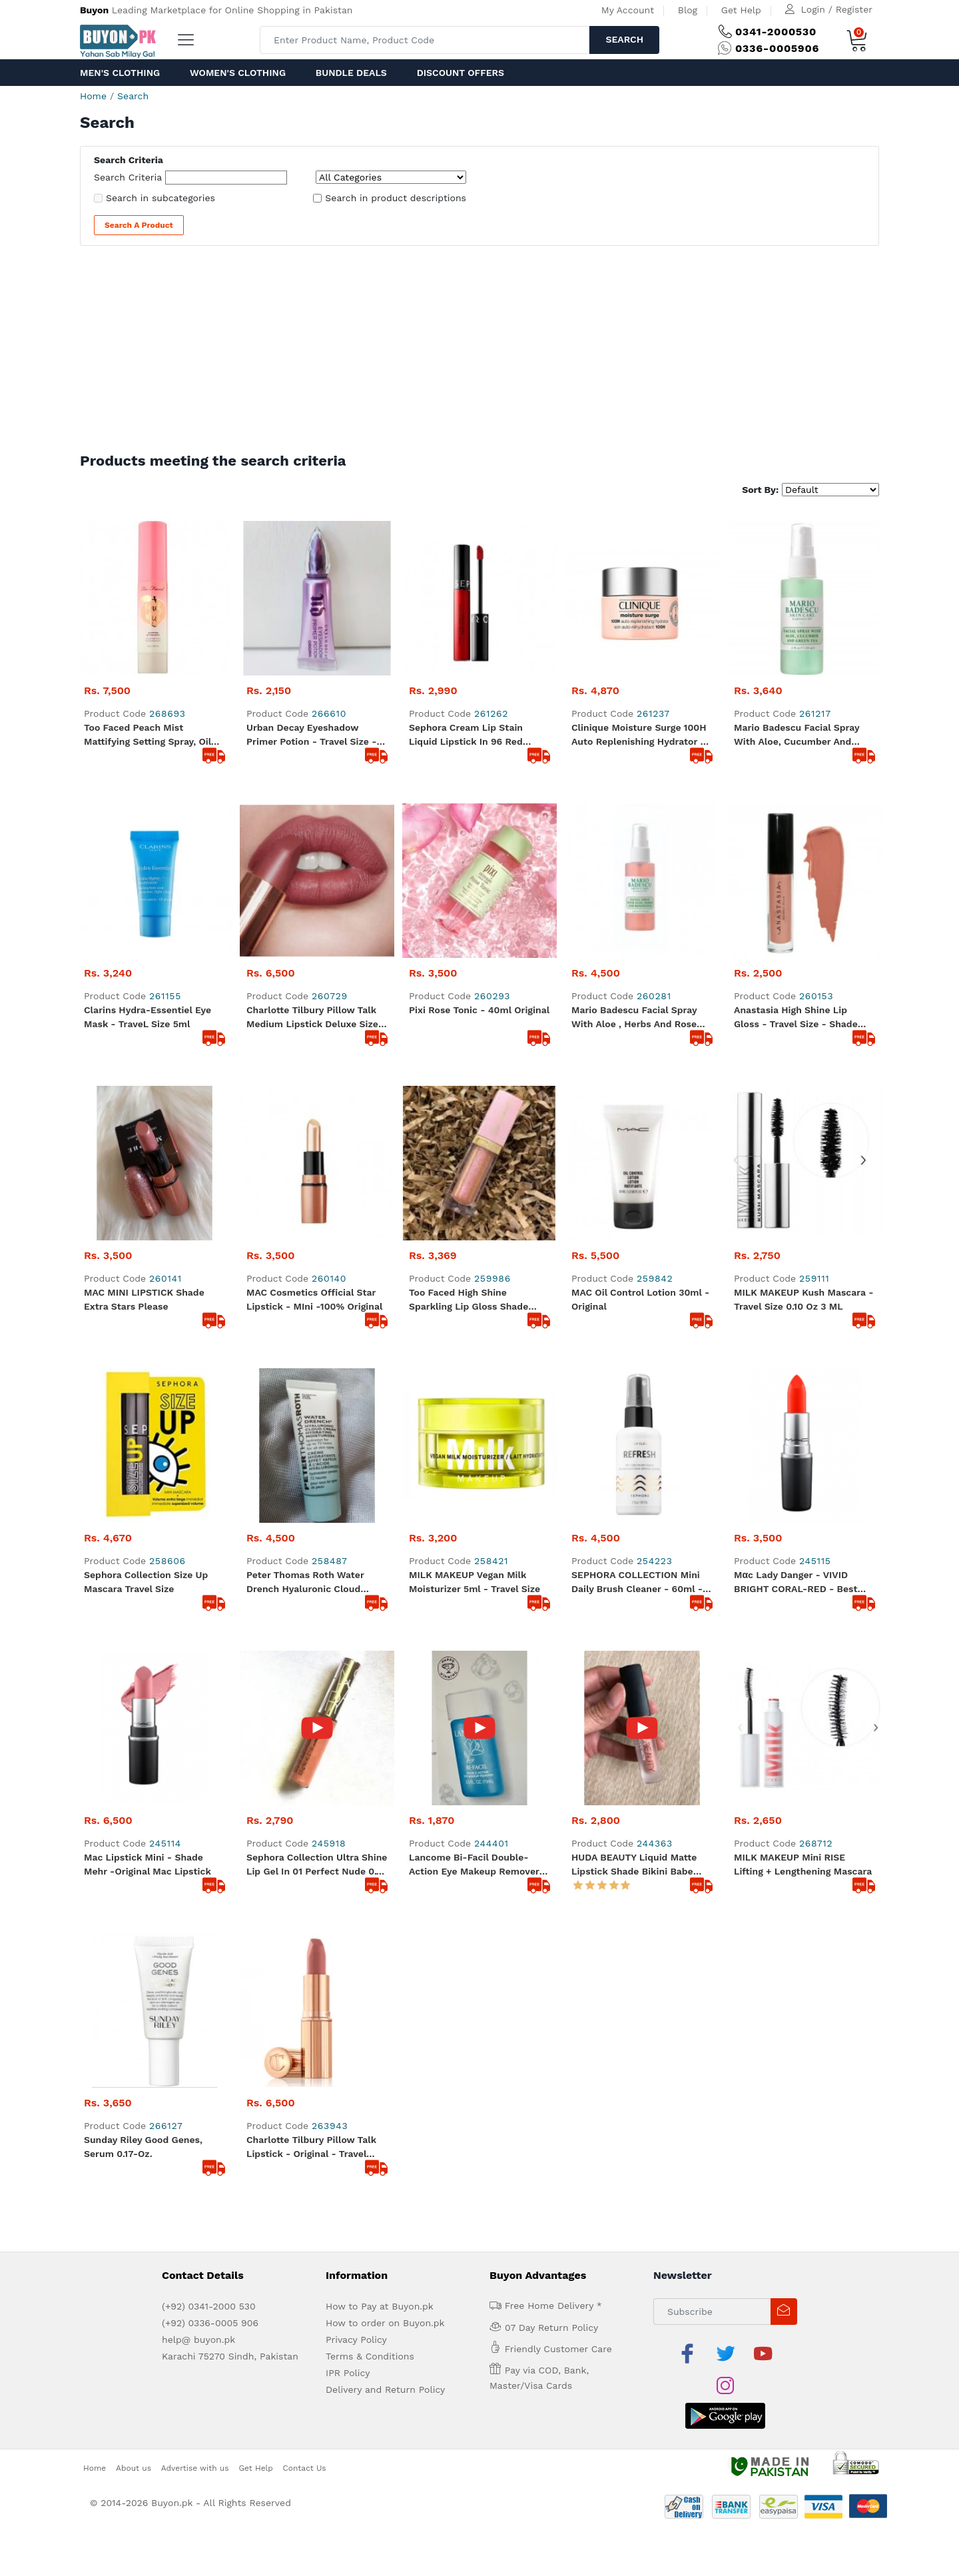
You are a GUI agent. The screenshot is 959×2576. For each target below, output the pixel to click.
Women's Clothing (238, 72)
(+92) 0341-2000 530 (209, 1533)
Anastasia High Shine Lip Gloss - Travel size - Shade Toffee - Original (796, 863)
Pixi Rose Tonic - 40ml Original (479, 855)
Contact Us (304, 1662)
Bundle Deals (351, 72)
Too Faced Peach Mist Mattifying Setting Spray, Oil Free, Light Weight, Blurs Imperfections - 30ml (147, 735)
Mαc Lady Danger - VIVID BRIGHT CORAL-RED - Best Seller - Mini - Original (796, 1119)
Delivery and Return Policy (385, 1616)
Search (624, 39)
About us (133, 1662)
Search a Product (139, 225)
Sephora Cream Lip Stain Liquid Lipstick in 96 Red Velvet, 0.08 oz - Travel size (473, 581)
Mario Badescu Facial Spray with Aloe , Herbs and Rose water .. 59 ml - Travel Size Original (634, 863)
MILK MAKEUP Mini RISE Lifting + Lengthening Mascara (803, 1246)
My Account (627, 10)
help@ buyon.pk (198, 1566)
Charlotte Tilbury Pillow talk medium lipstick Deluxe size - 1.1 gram (316, 863)
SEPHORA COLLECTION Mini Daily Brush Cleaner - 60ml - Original (637, 1119)
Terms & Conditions (370, 1583)
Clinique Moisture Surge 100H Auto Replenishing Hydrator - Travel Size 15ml (639, 581)
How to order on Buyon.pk (385, 1550)
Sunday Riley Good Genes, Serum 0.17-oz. (143, 1374)
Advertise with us (195, 1662)
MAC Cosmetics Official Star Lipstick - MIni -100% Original (314, 990)
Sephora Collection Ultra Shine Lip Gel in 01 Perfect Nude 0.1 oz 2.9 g (316, 1247)
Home (93, 96)
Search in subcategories (160, 198)
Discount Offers (460, 72)
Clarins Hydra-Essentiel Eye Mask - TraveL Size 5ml (147, 862)
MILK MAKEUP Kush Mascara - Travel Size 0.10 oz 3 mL (804, 990)
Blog (687, 10)
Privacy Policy (356, 1566)
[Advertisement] (479, 352)
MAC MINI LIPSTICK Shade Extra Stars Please (144, 990)
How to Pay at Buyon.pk (380, 1533)
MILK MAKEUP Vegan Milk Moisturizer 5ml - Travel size (474, 1118)
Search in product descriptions (395, 198)
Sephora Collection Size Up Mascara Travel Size (146, 1118)
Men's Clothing (120, 72)
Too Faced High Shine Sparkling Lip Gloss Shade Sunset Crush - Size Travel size (469, 991)
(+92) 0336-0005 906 (210, 1550)
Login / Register (836, 9)
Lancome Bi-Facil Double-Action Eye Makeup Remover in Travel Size (474, 1247)
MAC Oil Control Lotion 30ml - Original (640, 990)
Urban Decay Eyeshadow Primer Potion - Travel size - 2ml (311, 581)
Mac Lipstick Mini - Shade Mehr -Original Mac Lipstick (147, 1246)
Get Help (741, 10)
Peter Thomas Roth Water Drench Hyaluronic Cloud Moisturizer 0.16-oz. (305, 1119)
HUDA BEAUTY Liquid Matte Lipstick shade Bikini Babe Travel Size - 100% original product (634, 1247)
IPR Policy (348, 1600)
